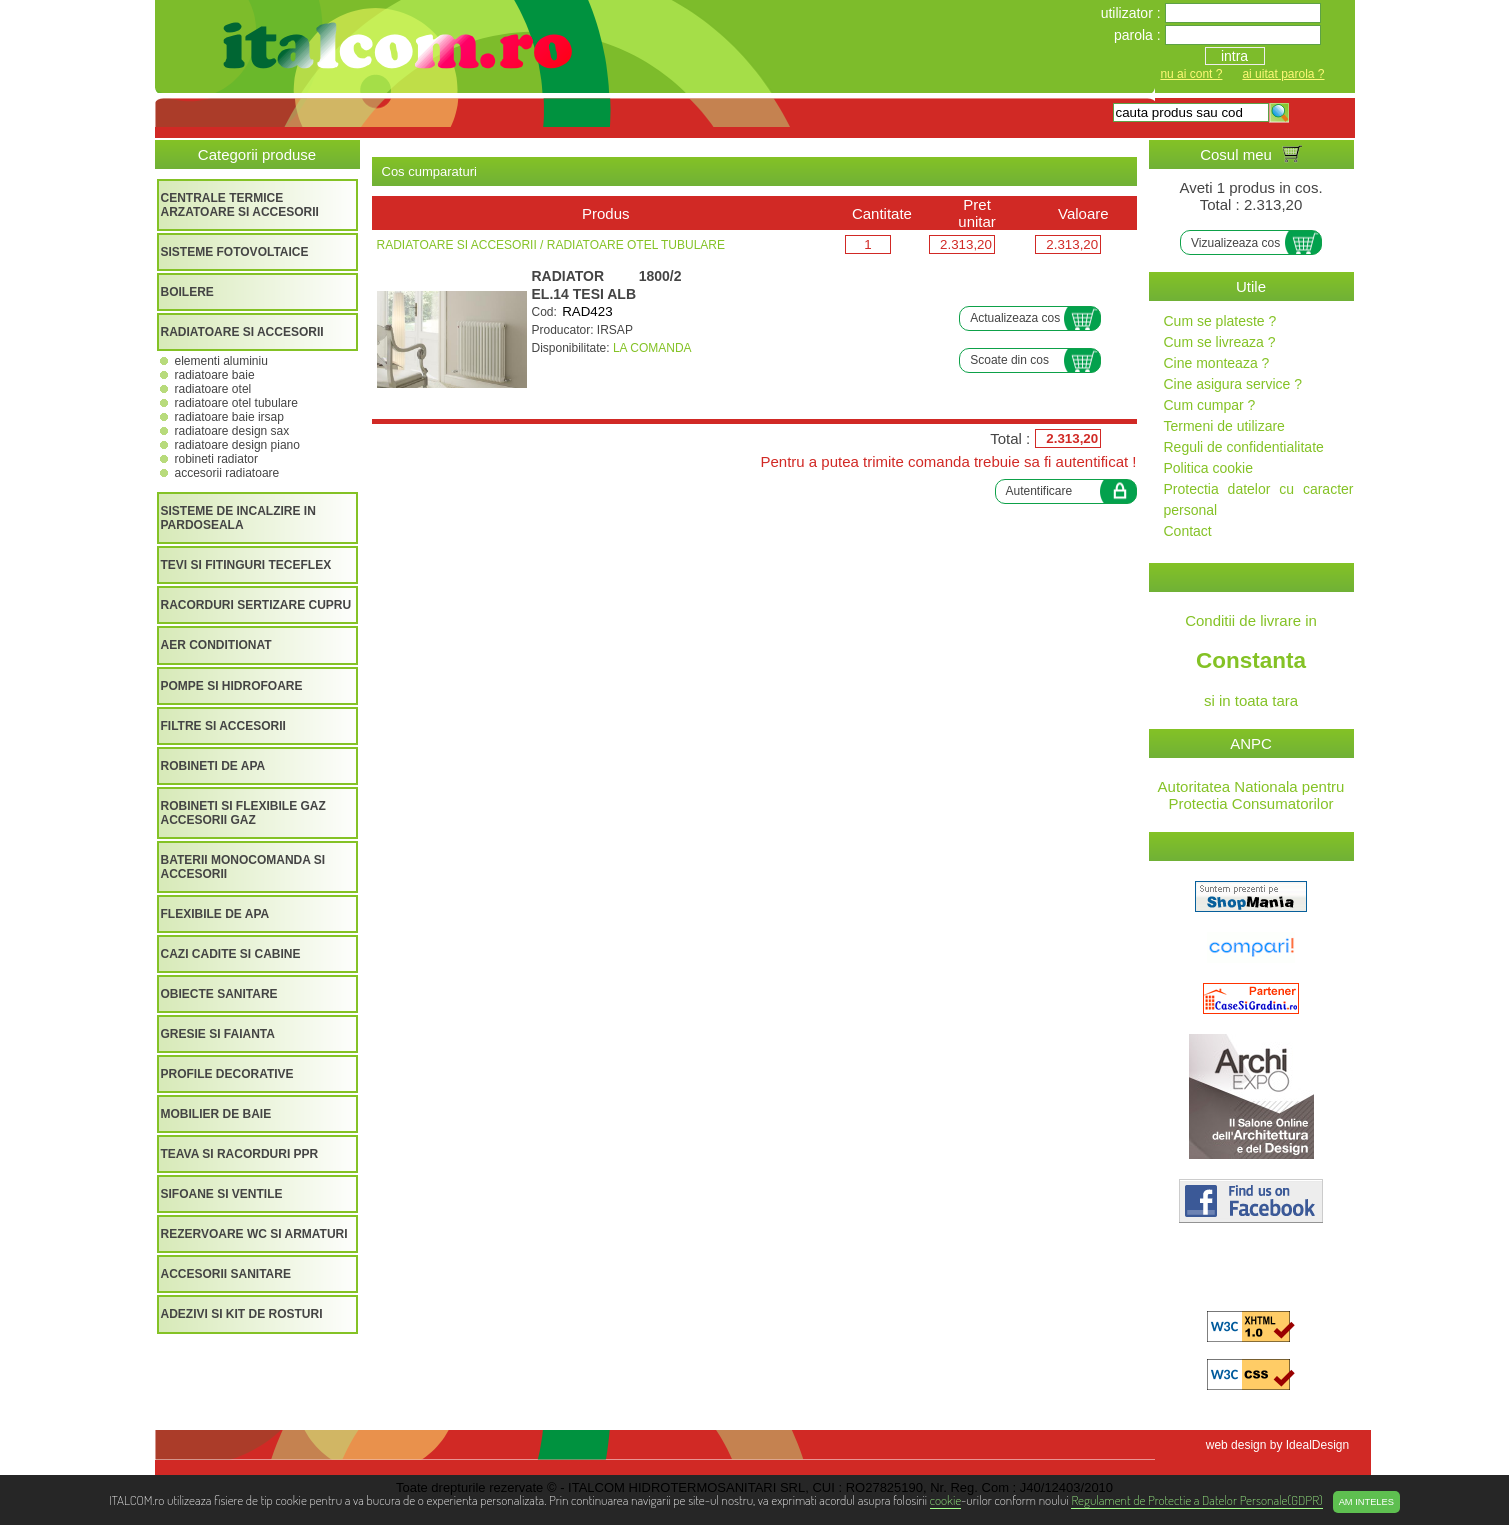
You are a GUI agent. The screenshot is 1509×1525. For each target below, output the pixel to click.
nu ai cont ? (1191, 74)
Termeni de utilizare (1224, 426)
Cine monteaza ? (1217, 363)
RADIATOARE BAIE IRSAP (229, 417)
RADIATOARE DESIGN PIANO (237, 445)
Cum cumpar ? (1210, 405)
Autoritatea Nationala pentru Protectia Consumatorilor (1251, 795)
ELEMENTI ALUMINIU (221, 361)
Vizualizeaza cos (1235, 243)
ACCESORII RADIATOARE (227, 473)
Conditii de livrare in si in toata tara (1251, 660)
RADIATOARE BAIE (215, 375)
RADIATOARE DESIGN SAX (232, 431)
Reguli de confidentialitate (1244, 447)
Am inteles (1366, 1502)
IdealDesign (1317, 1445)
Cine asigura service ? (1233, 384)
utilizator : (1133, 13)
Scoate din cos (1009, 360)
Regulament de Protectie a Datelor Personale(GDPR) (1196, 1499)
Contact (1188, 531)
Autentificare (1039, 491)
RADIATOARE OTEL (213, 389)
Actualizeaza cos (1015, 318)
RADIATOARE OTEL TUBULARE (236, 403)
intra (1234, 56)
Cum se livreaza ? (1220, 342)
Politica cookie (1209, 468)
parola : (1139, 35)
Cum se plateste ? (1220, 321)
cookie (945, 1499)
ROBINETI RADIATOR (216, 459)
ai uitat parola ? (1283, 74)
